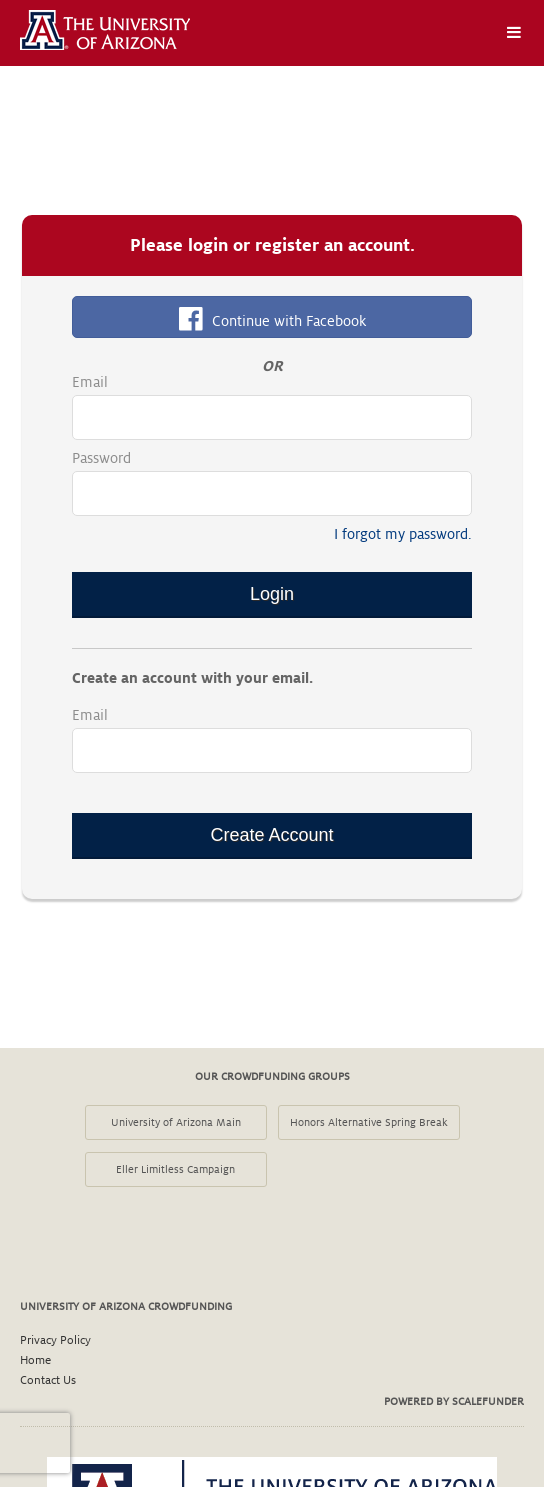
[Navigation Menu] (513, 33)
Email (90, 382)
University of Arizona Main (176, 1122)
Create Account (271, 835)
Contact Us (48, 1380)
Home (35, 1360)
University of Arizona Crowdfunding (126, 1306)
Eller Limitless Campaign (175, 1169)
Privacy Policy (55, 1340)
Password (101, 458)
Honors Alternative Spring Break (368, 1122)
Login (272, 594)
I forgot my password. (403, 534)
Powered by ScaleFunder (454, 1401)
